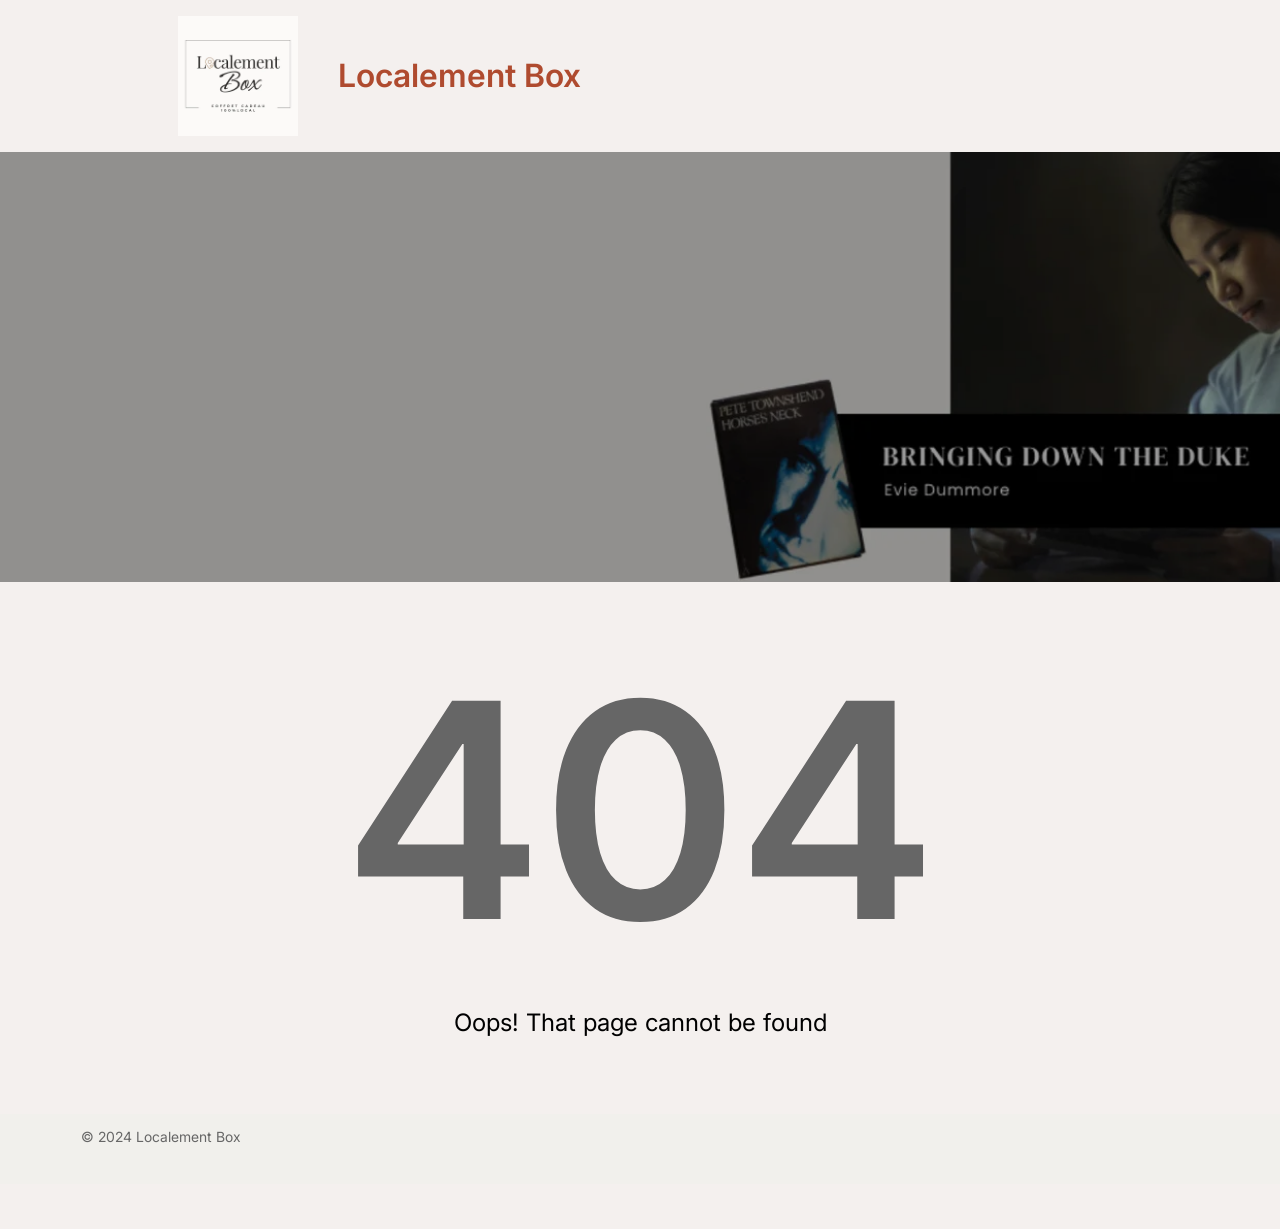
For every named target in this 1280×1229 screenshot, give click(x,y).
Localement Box (459, 75)
